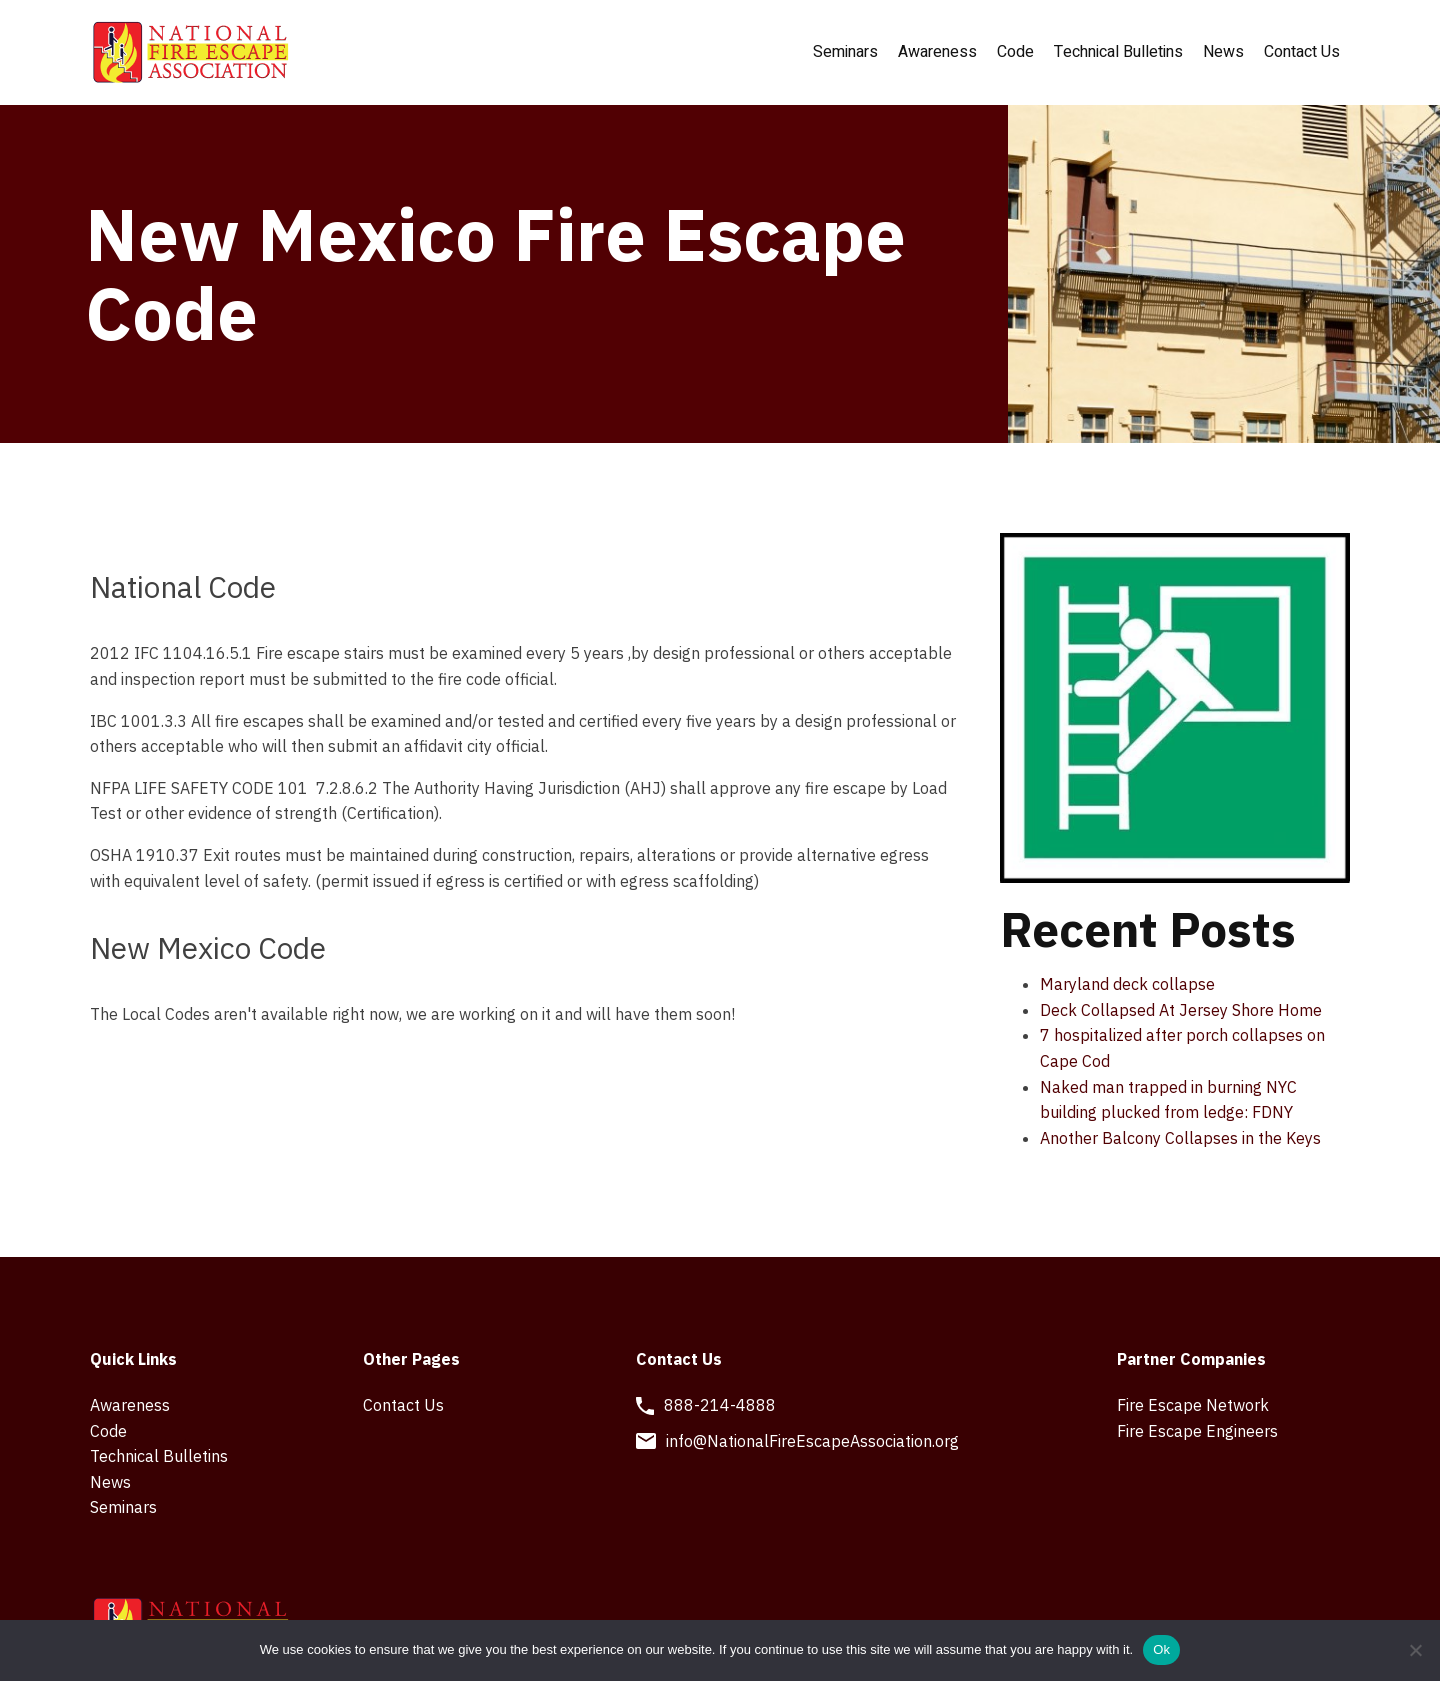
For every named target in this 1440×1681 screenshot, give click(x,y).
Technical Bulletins (1118, 52)
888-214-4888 (720, 1405)
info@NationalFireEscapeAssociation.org (812, 1441)
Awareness (937, 52)
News (1223, 52)
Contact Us (1302, 52)
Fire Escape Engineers (1197, 1431)
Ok (1161, 1649)
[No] (1415, 1650)
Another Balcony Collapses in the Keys (1180, 1138)
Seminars (845, 52)
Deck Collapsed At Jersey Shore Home (1181, 1010)
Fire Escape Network (1193, 1405)
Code (1015, 52)
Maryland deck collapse (1127, 984)
